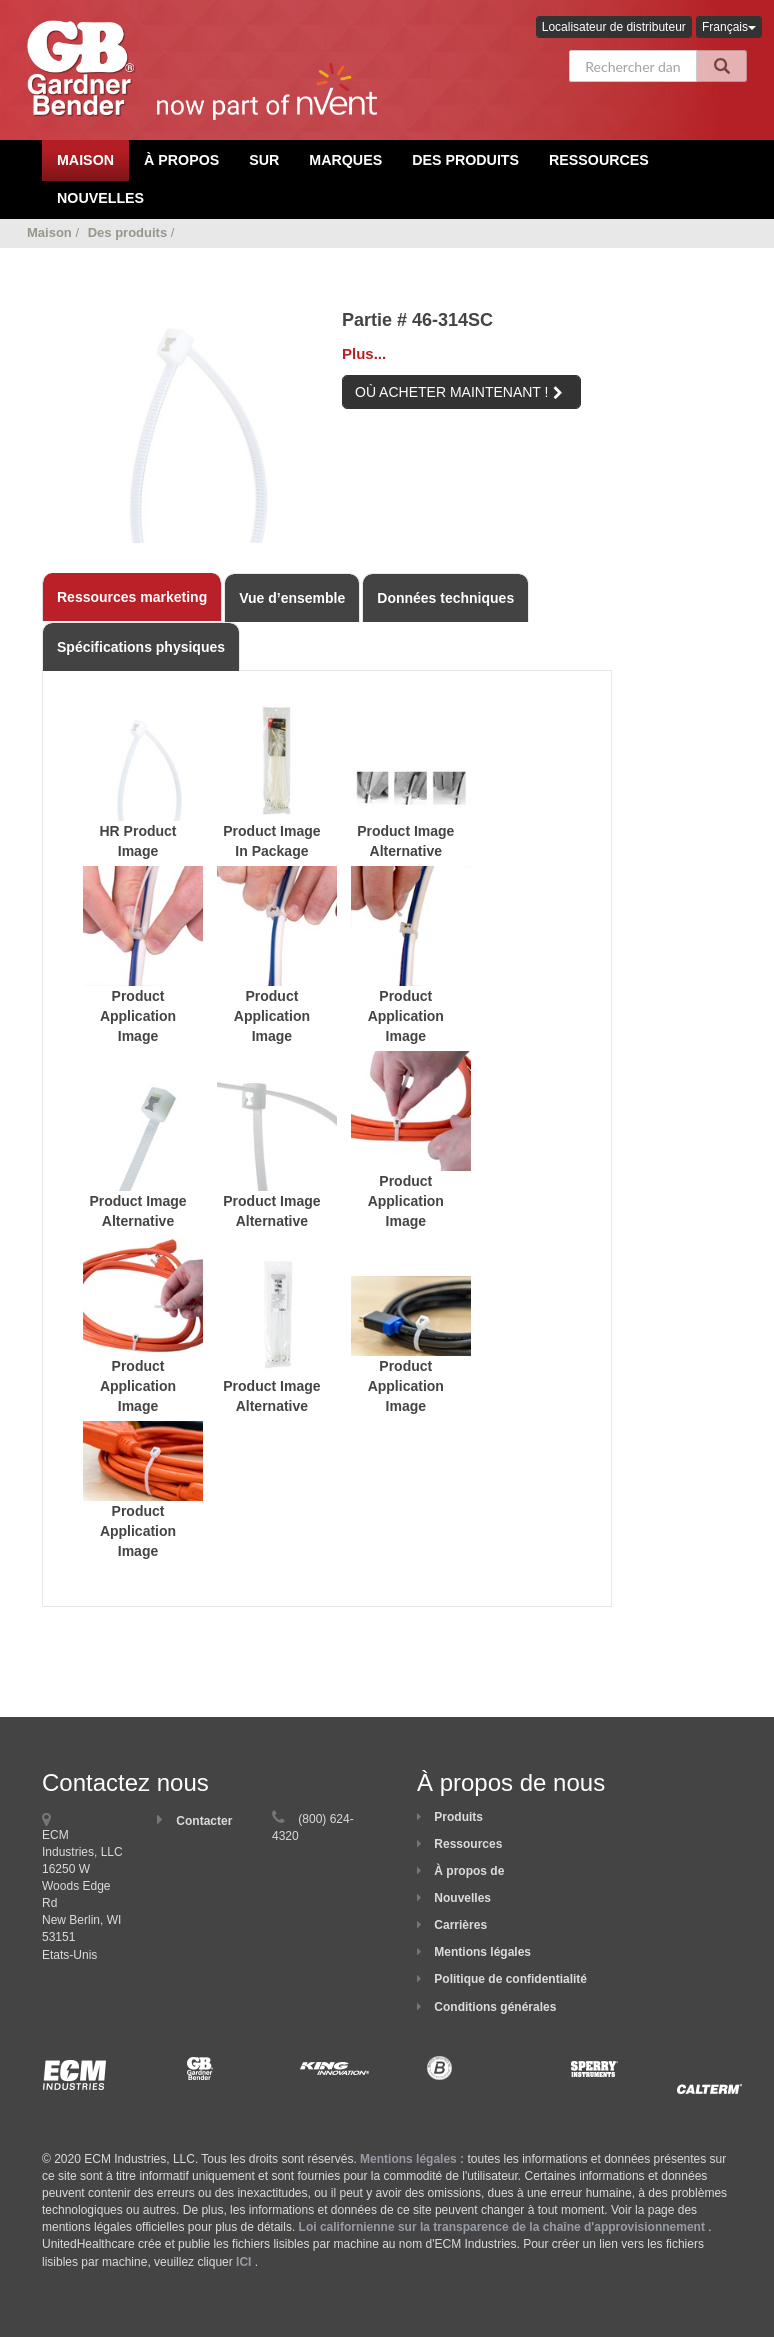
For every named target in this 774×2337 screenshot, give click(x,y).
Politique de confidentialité (510, 1979)
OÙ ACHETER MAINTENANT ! (459, 392)
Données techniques (445, 598)
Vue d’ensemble (292, 598)
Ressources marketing (132, 597)
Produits (458, 1817)
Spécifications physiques (141, 647)
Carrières (460, 1925)
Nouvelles (100, 198)
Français (729, 27)
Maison (49, 232)
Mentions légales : (412, 2159)
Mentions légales (482, 1952)
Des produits (465, 160)
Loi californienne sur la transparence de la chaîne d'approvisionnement (502, 2227)
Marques (345, 160)
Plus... (364, 353)
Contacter (204, 1821)
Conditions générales (495, 2007)
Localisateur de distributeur (614, 27)
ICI (243, 2262)
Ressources (599, 160)
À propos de (469, 1871)
